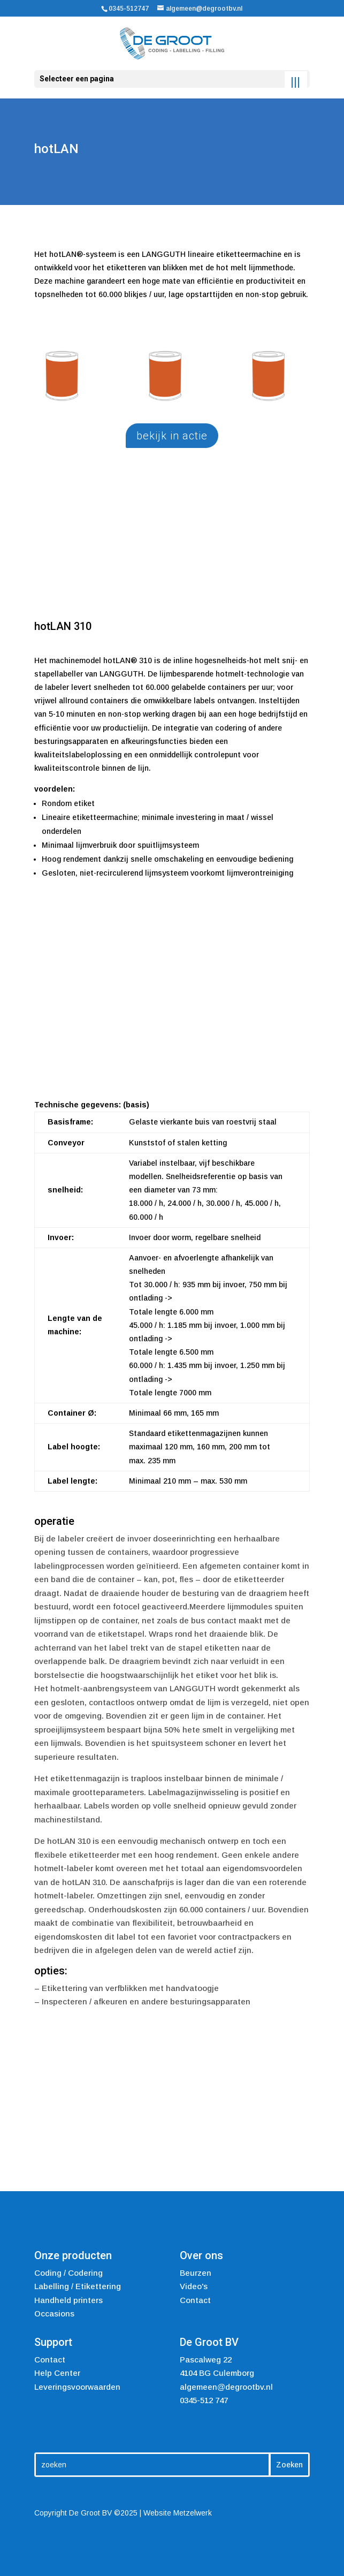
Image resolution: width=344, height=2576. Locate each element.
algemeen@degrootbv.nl (226, 2386)
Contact (195, 2300)
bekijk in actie (172, 435)
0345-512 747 (204, 2400)
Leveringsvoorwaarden (77, 2386)
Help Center (57, 2372)
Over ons (201, 2255)
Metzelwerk (192, 2513)
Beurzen (195, 2272)
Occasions (54, 2313)
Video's (194, 2286)
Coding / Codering (68, 2272)
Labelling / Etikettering (77, 2286)
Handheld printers (68, 2300)
